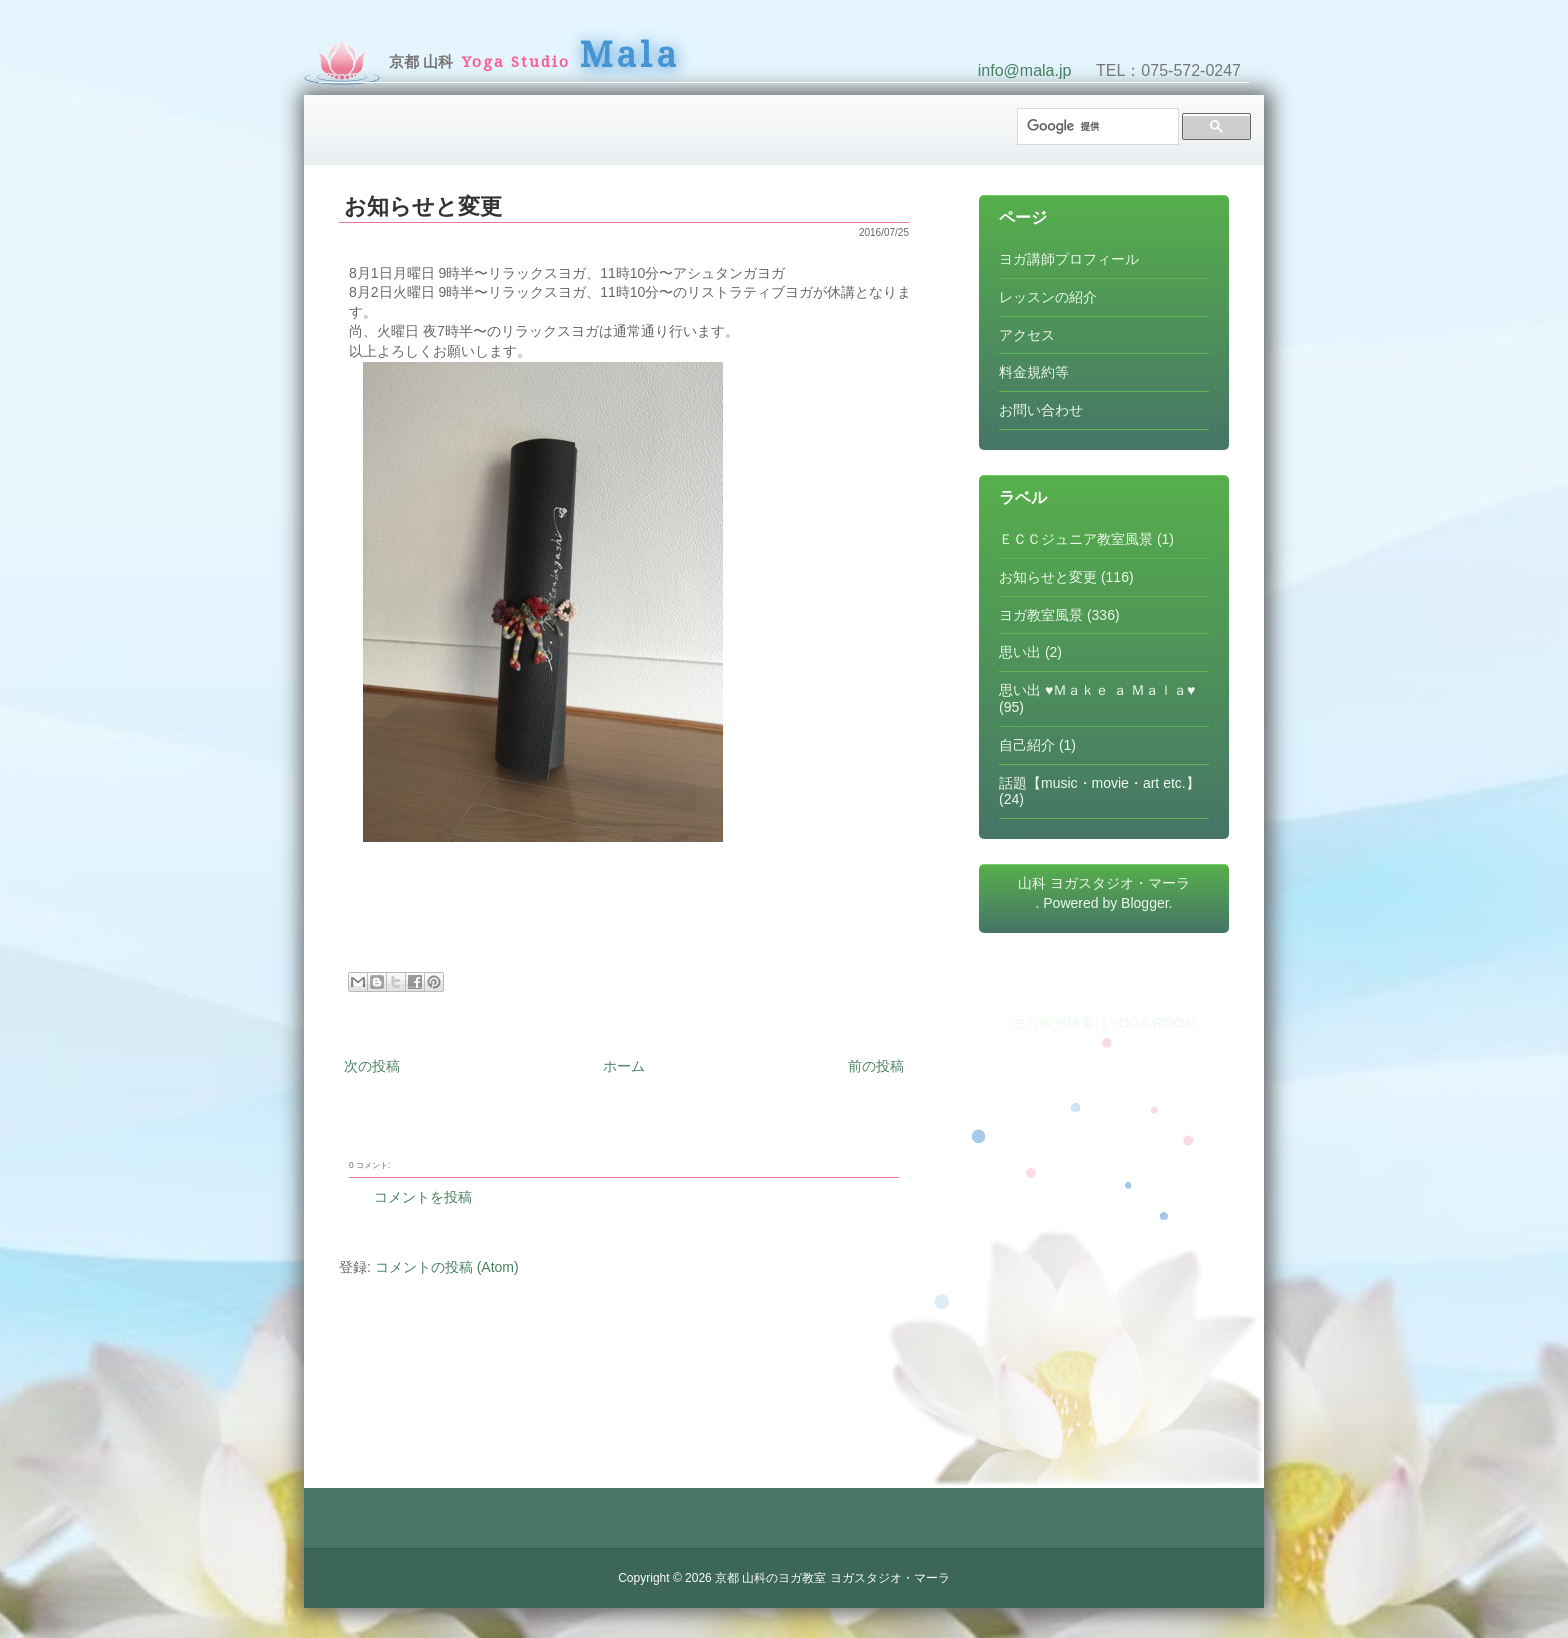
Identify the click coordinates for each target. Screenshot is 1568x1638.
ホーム (624, 1066)
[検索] (1096, 126)
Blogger (1144, 903)
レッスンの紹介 (1048, 297)
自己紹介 (1027, 745)
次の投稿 (372, 1066)
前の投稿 (876, 1066)
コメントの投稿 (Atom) (447, 1267)
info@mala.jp (1025, 70)
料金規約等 (1034, 372)
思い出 (1020, 652)
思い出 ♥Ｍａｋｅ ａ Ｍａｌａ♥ (1097, 690)
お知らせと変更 (423, 206)
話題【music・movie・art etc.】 (1099, 783)
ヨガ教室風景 (1041, 615)
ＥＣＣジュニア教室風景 (1076, 539)
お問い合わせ (1041, 410)
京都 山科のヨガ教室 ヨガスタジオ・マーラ (832, 1578)
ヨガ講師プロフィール (1069, 259)
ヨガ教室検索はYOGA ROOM (1103, 1023)
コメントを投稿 (423, 1197)
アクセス (1027, 335)
